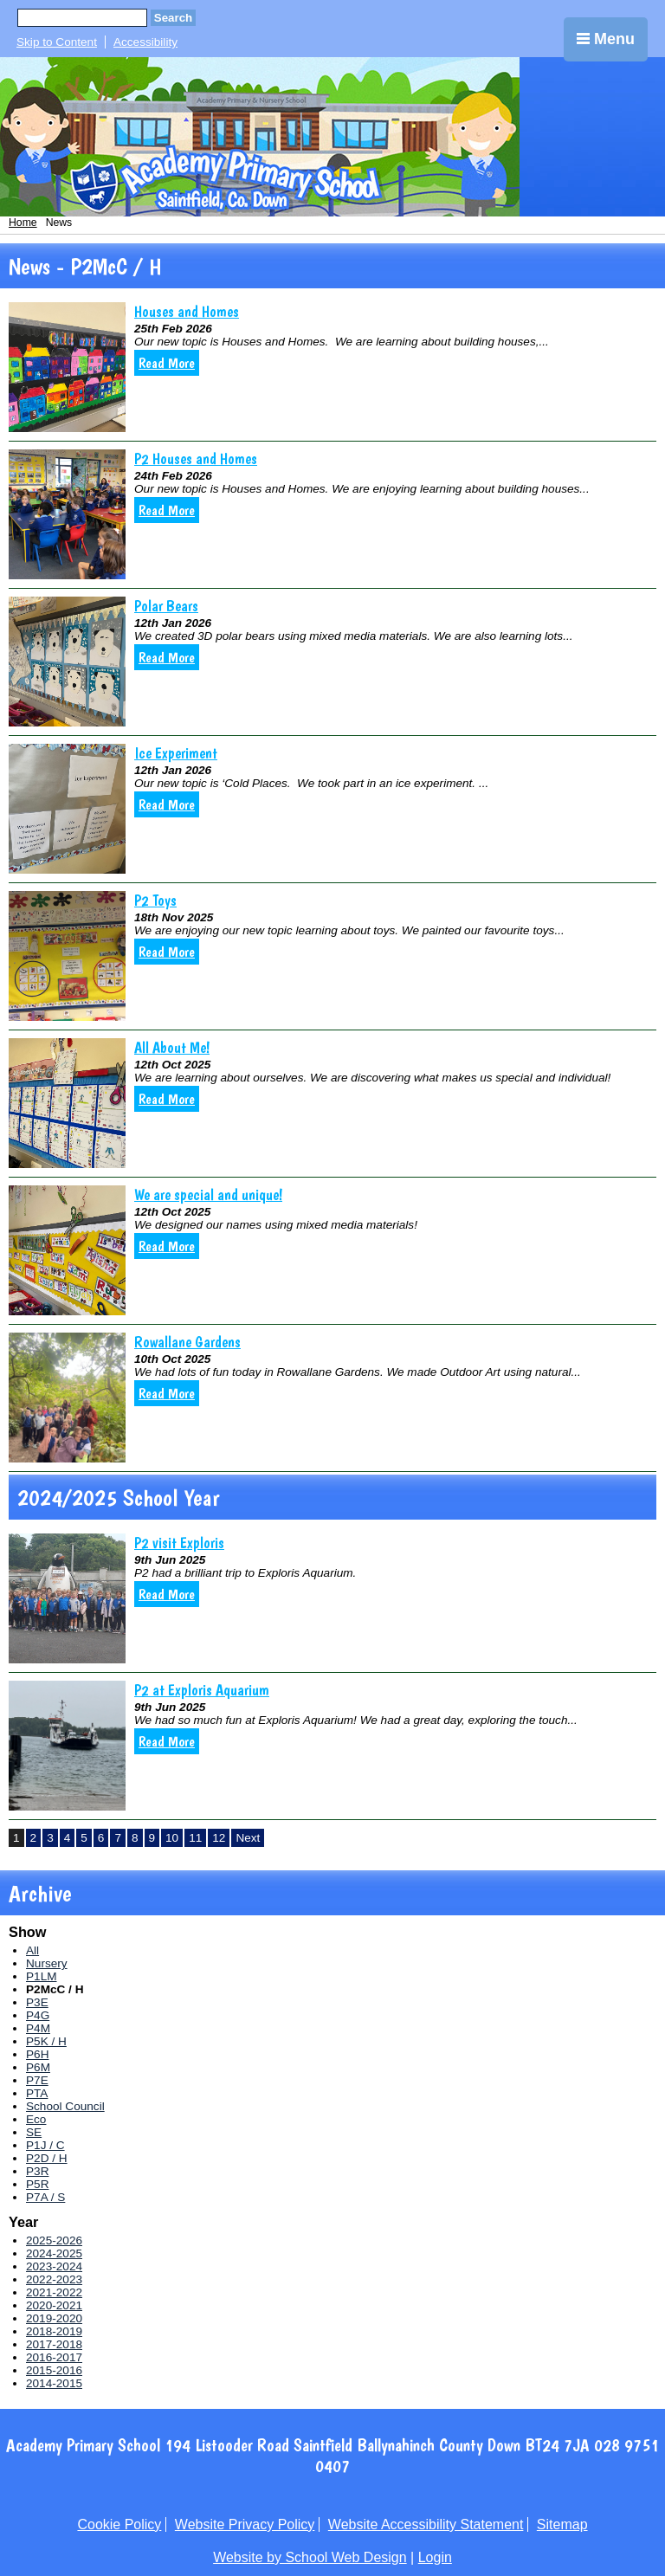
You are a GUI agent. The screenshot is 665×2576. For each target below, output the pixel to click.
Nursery (47, 1963)
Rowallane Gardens (187, 1342)
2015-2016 (54, 2370)
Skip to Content (56, 42)
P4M (38, 2028)
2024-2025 (54, 2253)
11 (195, 1837)
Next (248, 1837)
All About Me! (172, 1047)
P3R (37, 2171)
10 (171, 1837)
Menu (606, 39)
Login (435, 2557)
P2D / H (47, 2158)
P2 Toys (155, 900)
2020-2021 (54, 2305)
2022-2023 (54, 2279)
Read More (167, 362)
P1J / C (45, 2145)
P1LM (41, 1976)
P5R (37, 2184)
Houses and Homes (186, 311)
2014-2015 (54, 2383)
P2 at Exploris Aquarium (201, 1690)
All (32, 1950)
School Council (65, 2106)
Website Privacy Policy (245, 2524)
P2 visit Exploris (179, 1542)
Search (173, 17)
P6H (37, 2054)
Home (23, 222)
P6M (38, 2067)
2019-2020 (54, 2318)
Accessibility (145, 42)
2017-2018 (54, 2344)
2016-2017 (54, 2357)
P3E (37, 2002)
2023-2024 (54, 2266)
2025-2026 (54, 2240)
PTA (37, 2093)
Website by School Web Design (310, 2557)
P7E (37, 2080)
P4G (37, 2015)
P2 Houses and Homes (195, 458)
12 (218, 1837)
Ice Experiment (175, 753)
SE (34, 2132)
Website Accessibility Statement (426, 2524)
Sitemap (562, 2524)
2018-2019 (54, 2331)
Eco (36, 2119)
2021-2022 (54, 2292)
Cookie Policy (119, 2524)
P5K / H (46, 2041)
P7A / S (45, 2197)
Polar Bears (166, 606)
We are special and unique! (208, 1194)
